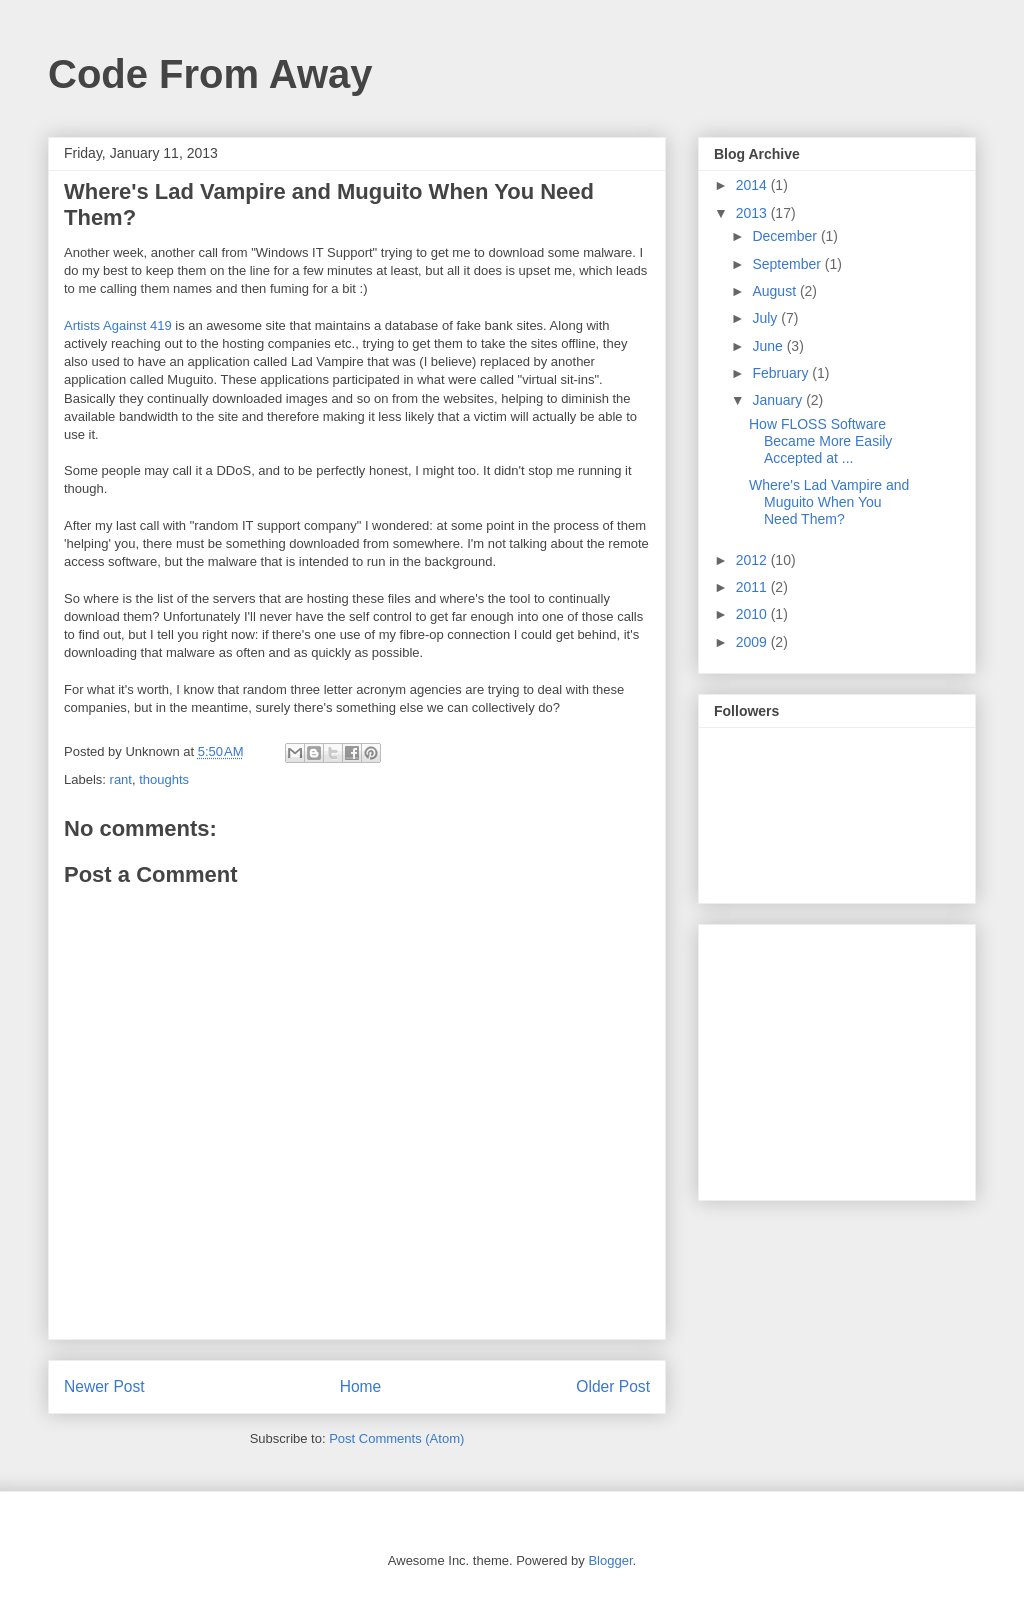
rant (121, 779)
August (775, 291)
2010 (753, 614)
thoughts (164, 779)
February (782, 373)
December (786, 236)
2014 (753, 185)
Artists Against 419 (118, 325)
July (766, 318)
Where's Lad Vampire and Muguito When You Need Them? (829, 502)
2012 (753, 560)
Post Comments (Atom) (396, 1438)
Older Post (613, 1386)
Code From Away (210, 74)
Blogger (610, 1560)
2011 (753, 587)
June (769, 346)
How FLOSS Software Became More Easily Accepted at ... (820, 441)
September (788, 264)
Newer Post (104, 1386)
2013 (753, 213)
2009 (753, 642)
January (779, 400)
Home (361, 1386)
